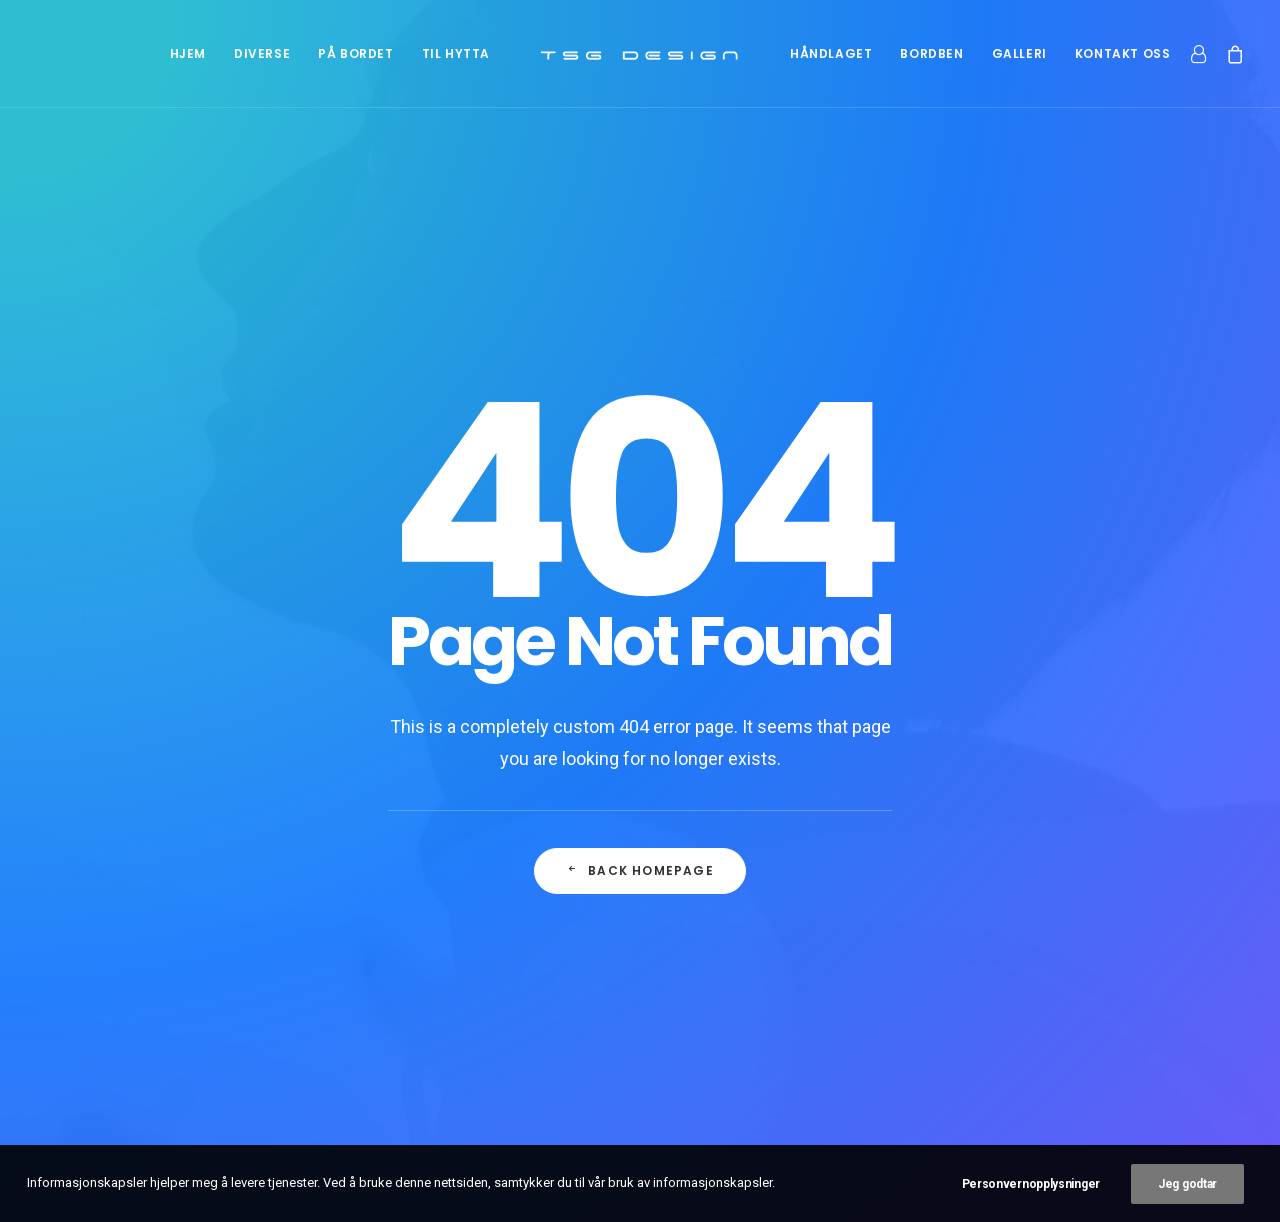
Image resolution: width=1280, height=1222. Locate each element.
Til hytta (456, 53)
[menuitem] (188, 53)
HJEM (188, 53)
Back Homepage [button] (640, 619)
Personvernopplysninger (1031, 1188)
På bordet (355, 53)
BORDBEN (931, 53)
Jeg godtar (1187, 1188)
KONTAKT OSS (1123, 53)
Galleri (1019, 53)
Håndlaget (831, 53)
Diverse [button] (262, 53)
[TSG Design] (640, 53)
